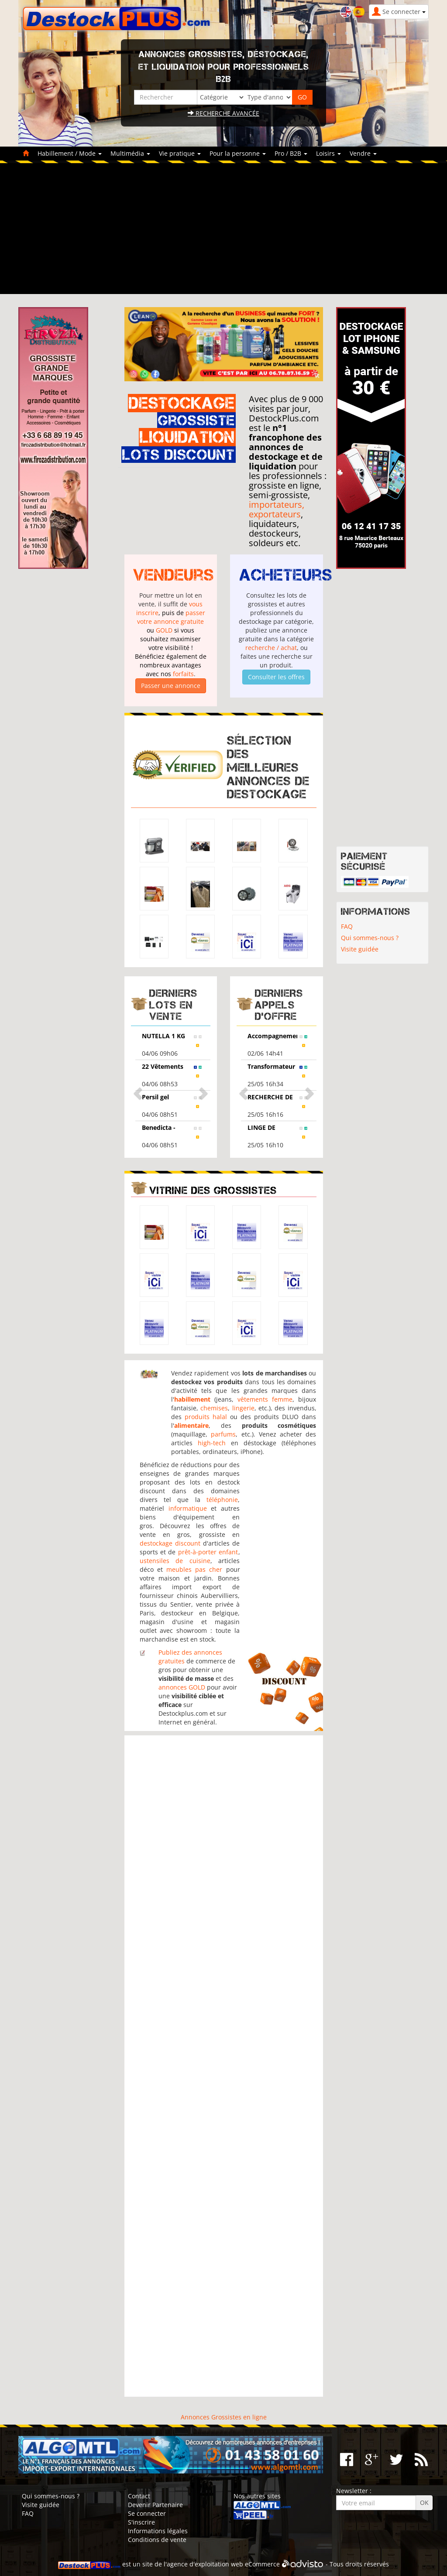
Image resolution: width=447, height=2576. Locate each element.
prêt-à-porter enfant (208, 1552)
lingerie (243, 1408)
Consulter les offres (276, 677)
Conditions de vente (157, 2539)
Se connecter (147, 2513)
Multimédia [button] (130, 153)
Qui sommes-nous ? (370, 938)
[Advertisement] (223, 229)
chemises (214, 1408)
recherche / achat (271, 647)
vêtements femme (264, 1399)
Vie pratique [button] (180, 153)
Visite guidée (359, 949)
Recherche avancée (223, 113)
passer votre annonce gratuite (171, 617)
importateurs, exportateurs (276, 509)
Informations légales (158, 2531)
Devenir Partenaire (155, 2505)
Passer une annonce (170, 685)
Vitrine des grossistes (213, 1190)
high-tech (212, 1443)
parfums (223, 1434)
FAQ (347, 926)
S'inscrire (141, 2522)
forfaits (183, 674)
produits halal (206, 1417)
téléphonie (222, 1499)
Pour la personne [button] (238, 153)
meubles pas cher (194, 1569)
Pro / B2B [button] (291, 153)
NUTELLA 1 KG (163, 1036)
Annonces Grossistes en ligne (224, 2417)
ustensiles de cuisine (175, 1561)
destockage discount (170, 1543)
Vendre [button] (363, 153)
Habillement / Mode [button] (70, 153)
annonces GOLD (181, 1687)
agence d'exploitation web (205, 2564)
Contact (139, 2496)
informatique (187, 1508)
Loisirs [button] (328, 153)
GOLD (164, 630)
